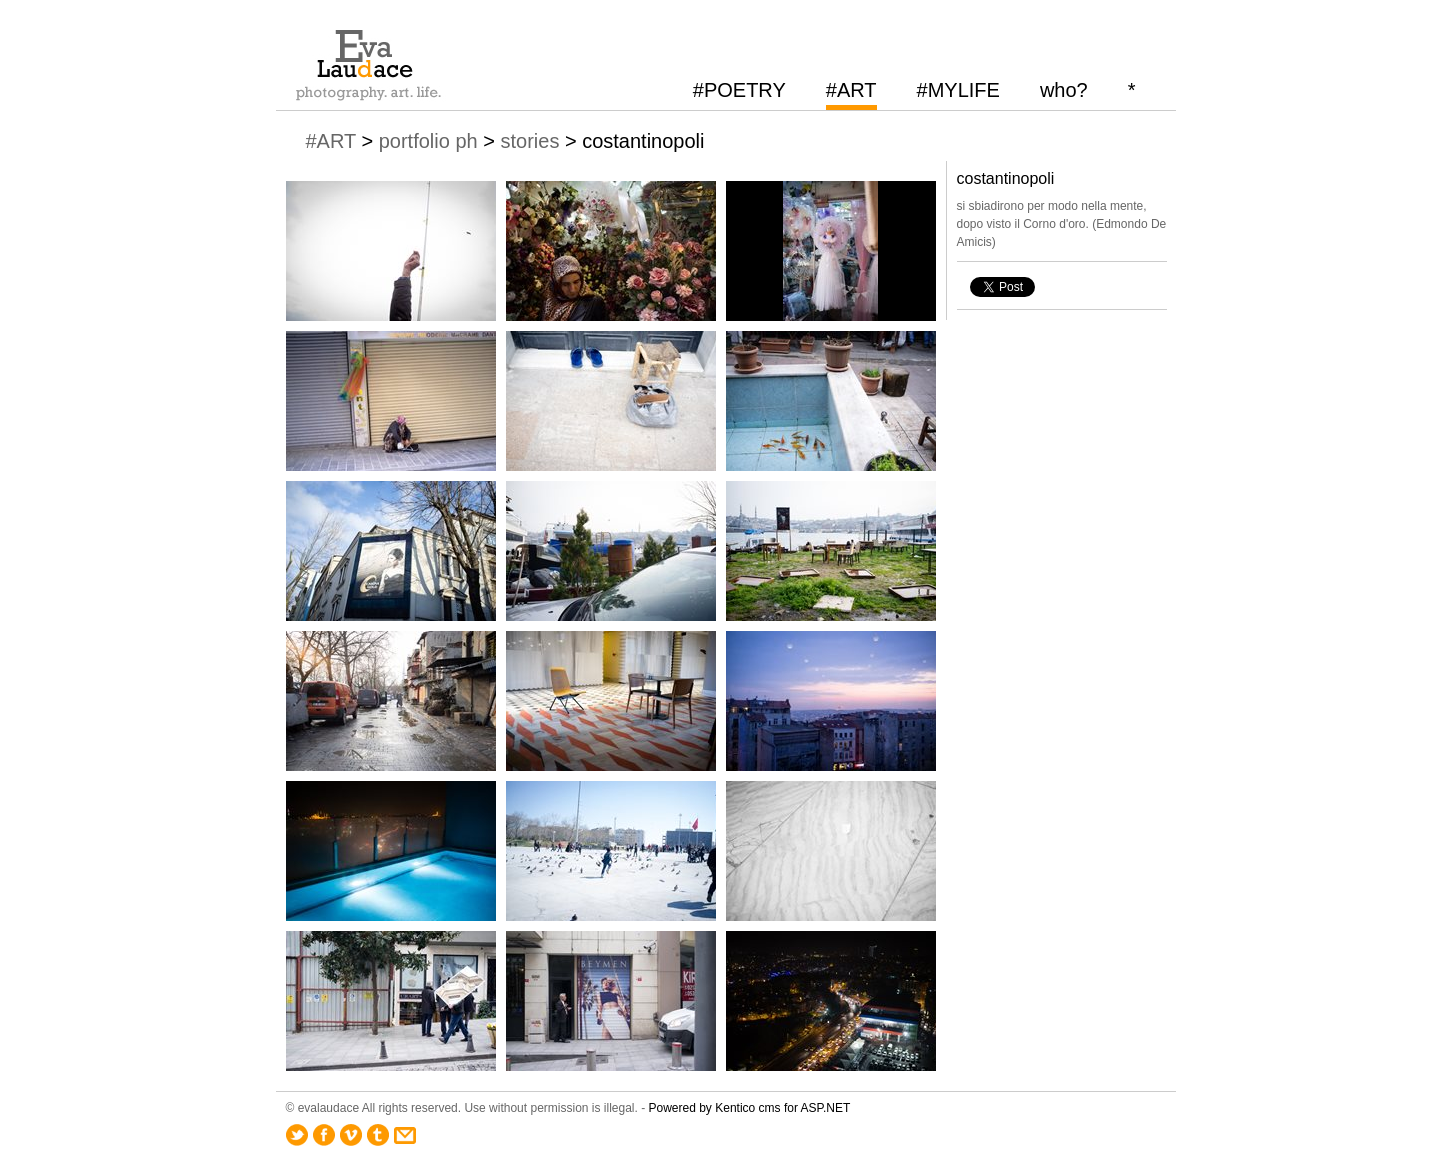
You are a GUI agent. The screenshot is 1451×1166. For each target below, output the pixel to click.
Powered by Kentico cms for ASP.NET (750, 1108)
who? (1064, 90)
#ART (851, 90)
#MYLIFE (958, 90)
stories (529, 141)
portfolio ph (428, 141)
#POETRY (739, 90)
